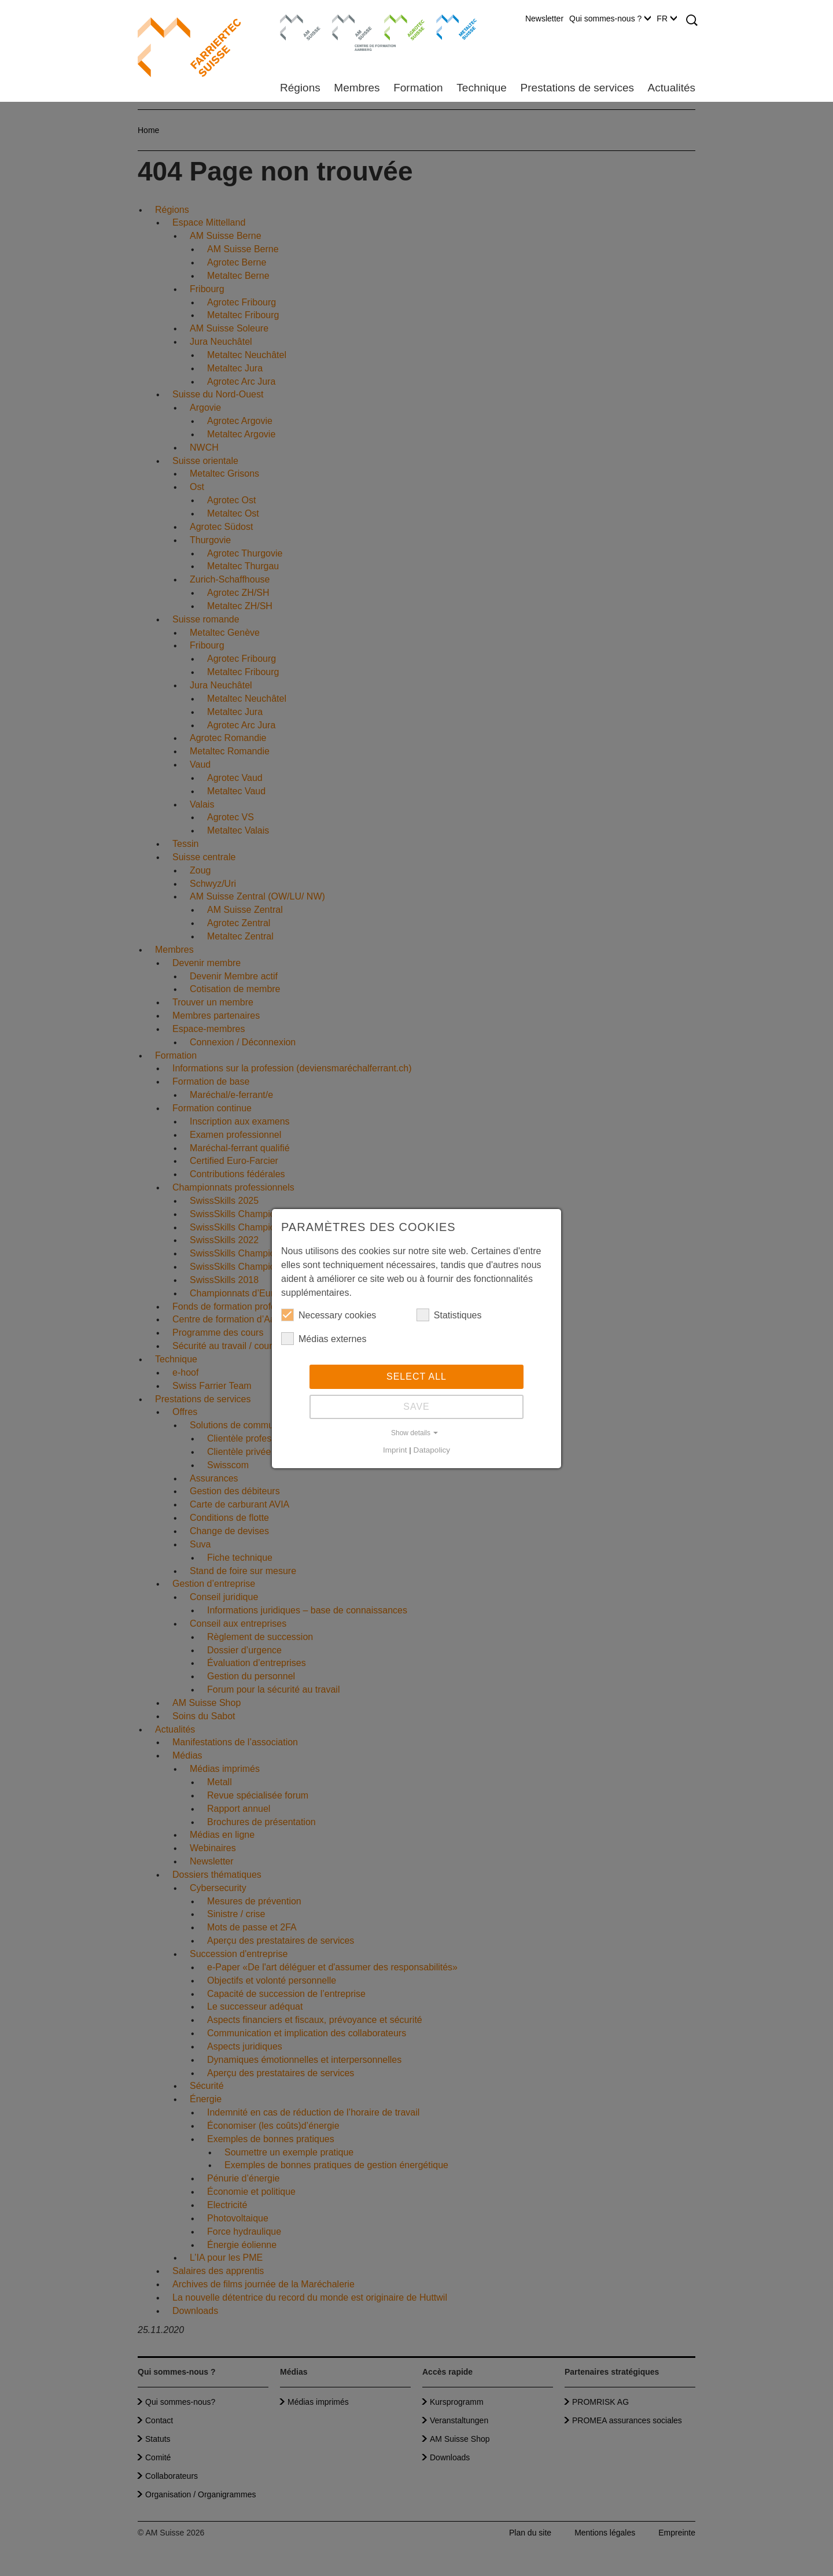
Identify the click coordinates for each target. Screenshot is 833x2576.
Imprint (395, 1450)
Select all (416, 1376)
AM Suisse (296, 20)
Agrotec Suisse (396, 26)
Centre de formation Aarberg (347, 31)
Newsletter (544, 18)
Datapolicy (432, 1450)
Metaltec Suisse (449, 26)
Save (416, 1407)
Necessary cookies (328, 1315)
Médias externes (323, 1338)
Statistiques (449, 1315)
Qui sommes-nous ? (610, 18)
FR (667, 18)
